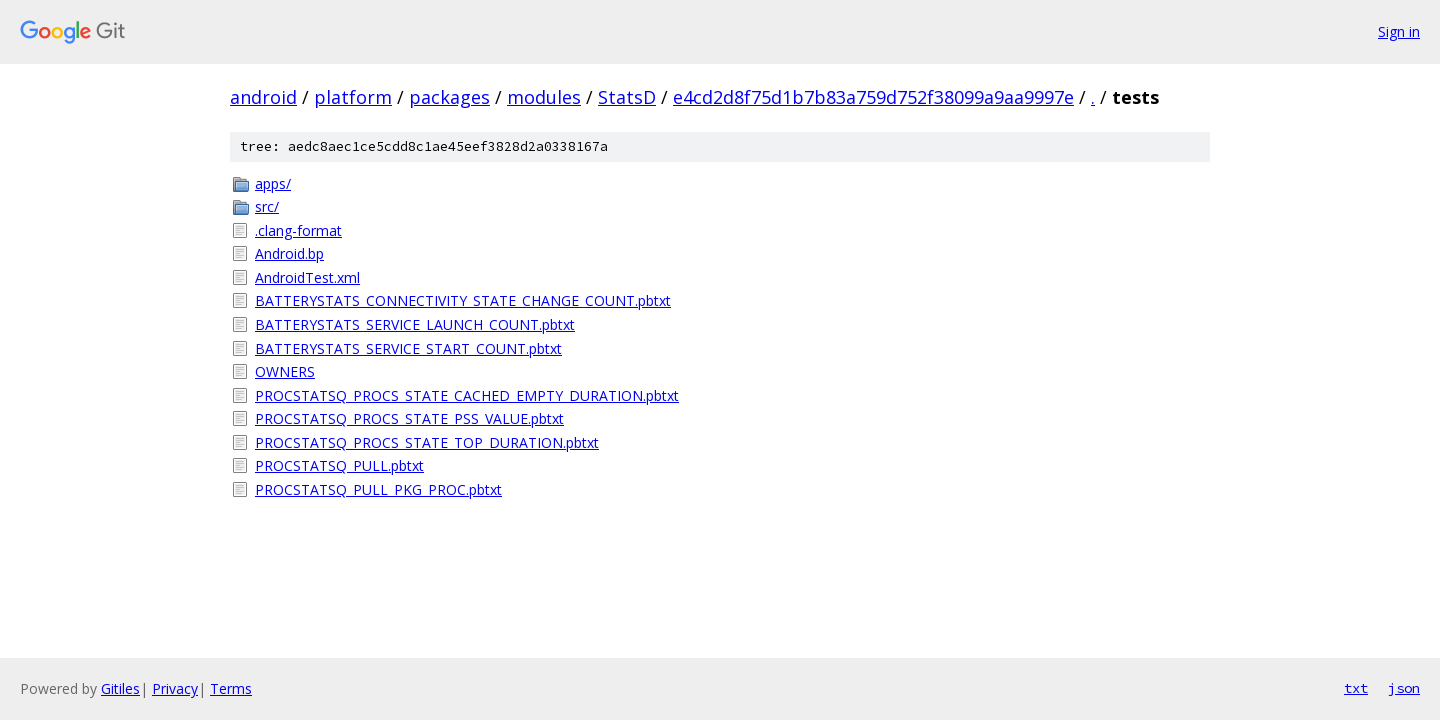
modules (544, 97)
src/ (267, 206)
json (1404, 688)
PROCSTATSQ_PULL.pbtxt (339, 465)
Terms (231, 688)
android (263, 97)
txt (1356, 688)
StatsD (627, 97)
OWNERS (285, 371)
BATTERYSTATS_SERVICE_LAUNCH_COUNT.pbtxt (415, 324)
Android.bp (289, 253)
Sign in (1399, 31)
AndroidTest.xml (307, 277)
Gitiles (120, 688)
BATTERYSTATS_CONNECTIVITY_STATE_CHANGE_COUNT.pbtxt (463, 300)
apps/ (273, 183)
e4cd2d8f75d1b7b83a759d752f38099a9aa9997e (873, 97)
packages (449, 97)
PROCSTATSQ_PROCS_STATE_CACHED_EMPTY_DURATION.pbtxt (467, 395)
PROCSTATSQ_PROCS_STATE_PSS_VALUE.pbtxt (409, 418)
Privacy (175, 688)
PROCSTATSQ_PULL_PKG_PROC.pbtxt (378, 489)
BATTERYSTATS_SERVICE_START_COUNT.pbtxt (408, 348)
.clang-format (298, 230)
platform (353, 97)
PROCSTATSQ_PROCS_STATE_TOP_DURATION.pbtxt (427, 442)
